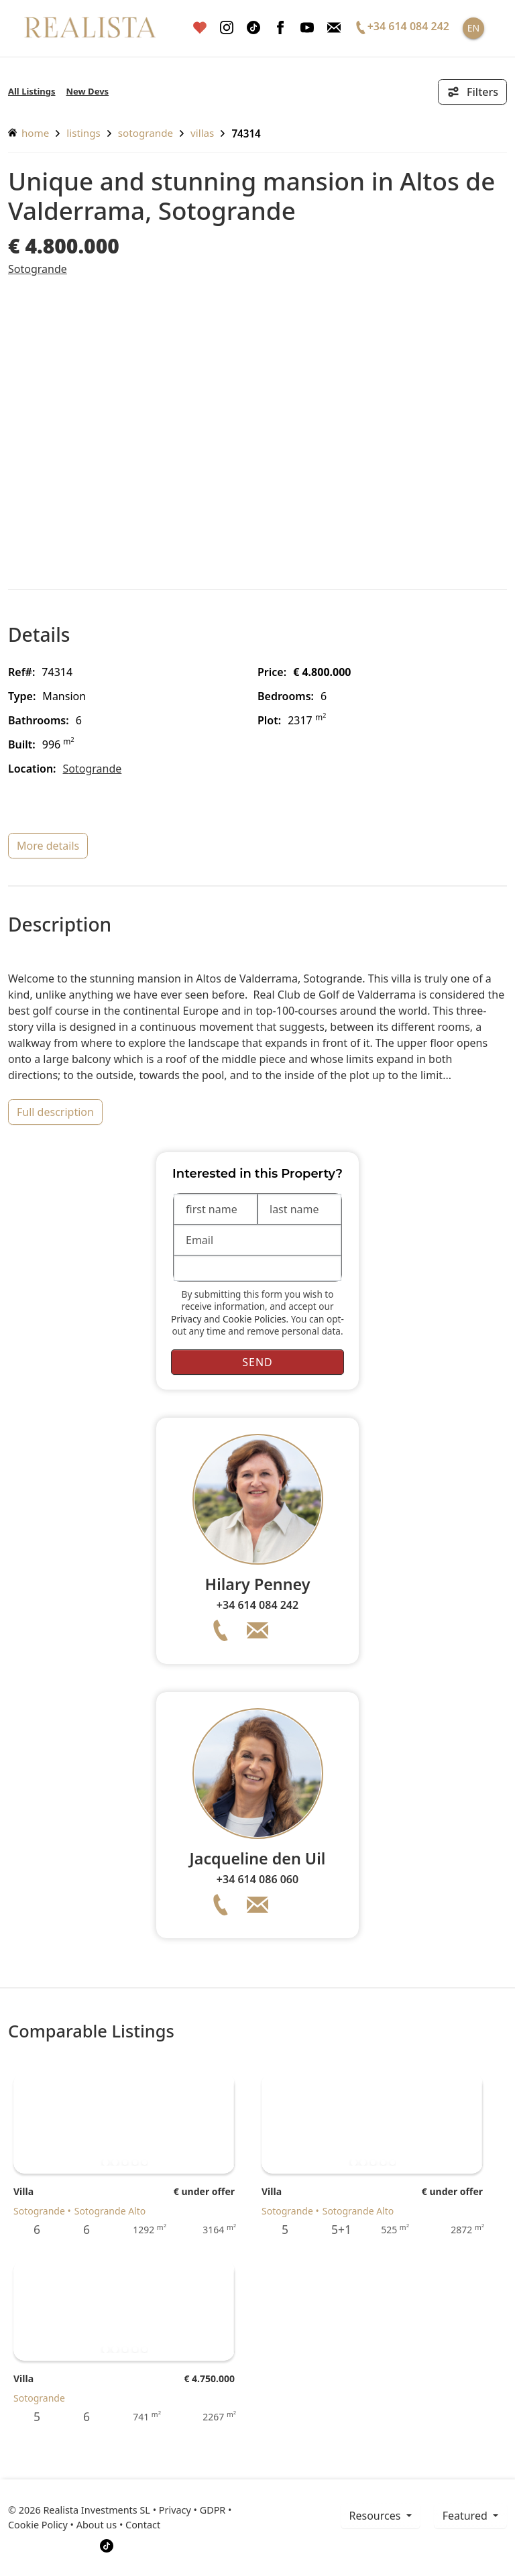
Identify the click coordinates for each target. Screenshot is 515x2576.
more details (48, 845)
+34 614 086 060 (257, 1879)
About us (96, 2524)
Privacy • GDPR (192, 2510)
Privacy (186, 1318)
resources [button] (376, 2515)
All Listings (32, 91)
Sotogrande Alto (110, 2210)
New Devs (87, 91)
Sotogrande (145, 132)
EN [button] (473, 27)
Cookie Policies (254, 1318)
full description (55, 1112)
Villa (23, 2191)
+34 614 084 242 (257, 1605)
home (28, 132)
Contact (142, 2524)
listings (83, 132)
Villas (202, 132)
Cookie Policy (38, 2524)
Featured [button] (466, 2515)
